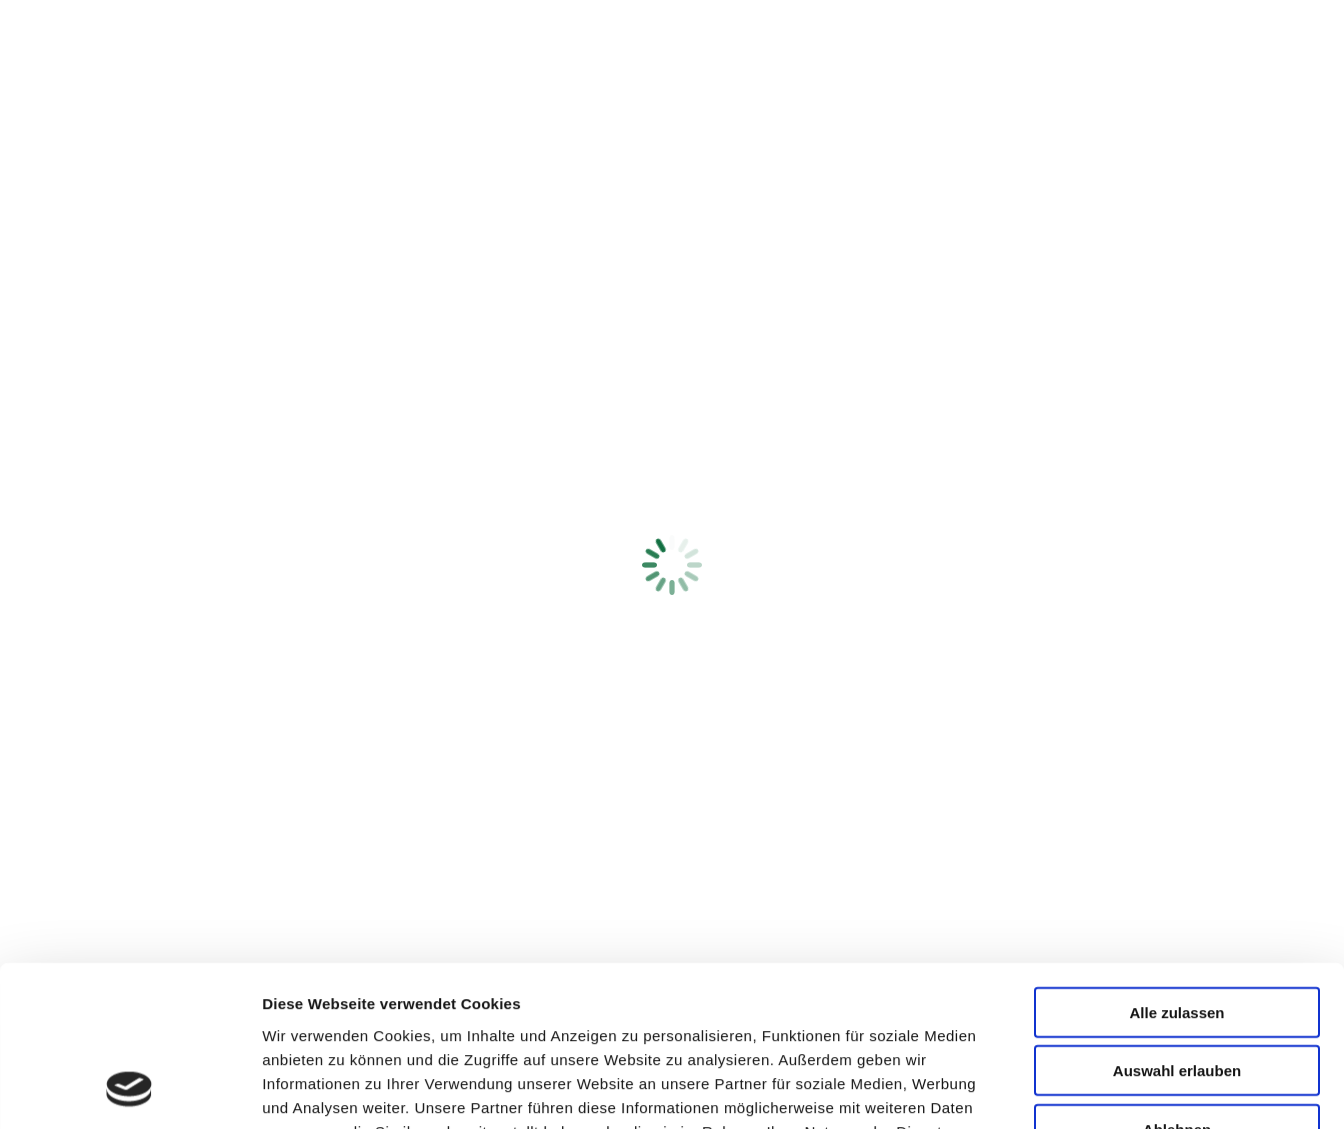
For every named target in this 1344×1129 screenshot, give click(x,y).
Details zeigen (1063, 1089)
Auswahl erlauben (1177, 924)
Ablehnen (1177, 982)
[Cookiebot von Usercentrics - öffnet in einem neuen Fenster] (129, 1090)
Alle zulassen (1176, 865)
